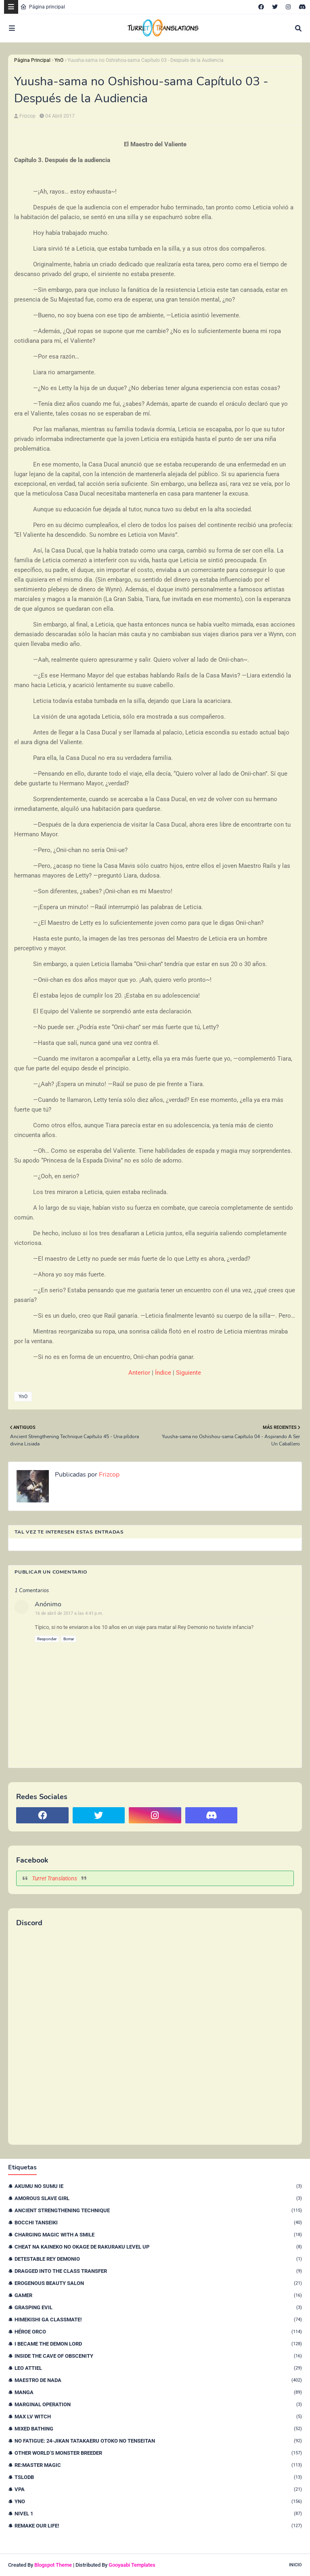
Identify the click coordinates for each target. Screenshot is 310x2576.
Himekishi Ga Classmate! (158, 2320)
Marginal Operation (158, 2404)
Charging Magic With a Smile (158, 2235)
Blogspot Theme (53, 2565)
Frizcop (27, 116)
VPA (158, 2489)
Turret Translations (54, 1878)
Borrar (68, 1639)
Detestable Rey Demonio (158, 2259)
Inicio (295, 2565)
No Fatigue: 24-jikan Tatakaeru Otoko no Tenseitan (158, 2441)
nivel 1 (158, 2514)
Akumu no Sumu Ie (158, 2186)
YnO (58, 60)
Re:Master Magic (158, 2465)
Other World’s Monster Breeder (158, 2453)
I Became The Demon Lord (158, 2344)
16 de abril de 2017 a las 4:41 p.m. (69, 1613)
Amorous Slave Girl (158, 2198)
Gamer (158, 2295)
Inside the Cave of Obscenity (158, 2356)
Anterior (139, 1372)
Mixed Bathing (158, 2429)
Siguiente (188, 1372)
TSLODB (158, 2477)
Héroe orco (158, 2332)
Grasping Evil (158, 2307)
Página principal (42, 7)
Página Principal (32, 60)
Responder (47, 1639)
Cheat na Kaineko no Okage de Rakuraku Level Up (158, 2247)
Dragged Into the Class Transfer (158, 2271)
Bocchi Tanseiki (158, 2222)
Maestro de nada (158, 2380)
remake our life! (158, 2526)
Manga (158, 2392)
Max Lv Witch (158, 2417)
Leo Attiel (158, 2368)
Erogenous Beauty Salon (158, 2283)
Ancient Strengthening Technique (158, 2210)
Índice (163, 1372)
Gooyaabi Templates (132, 2565)
